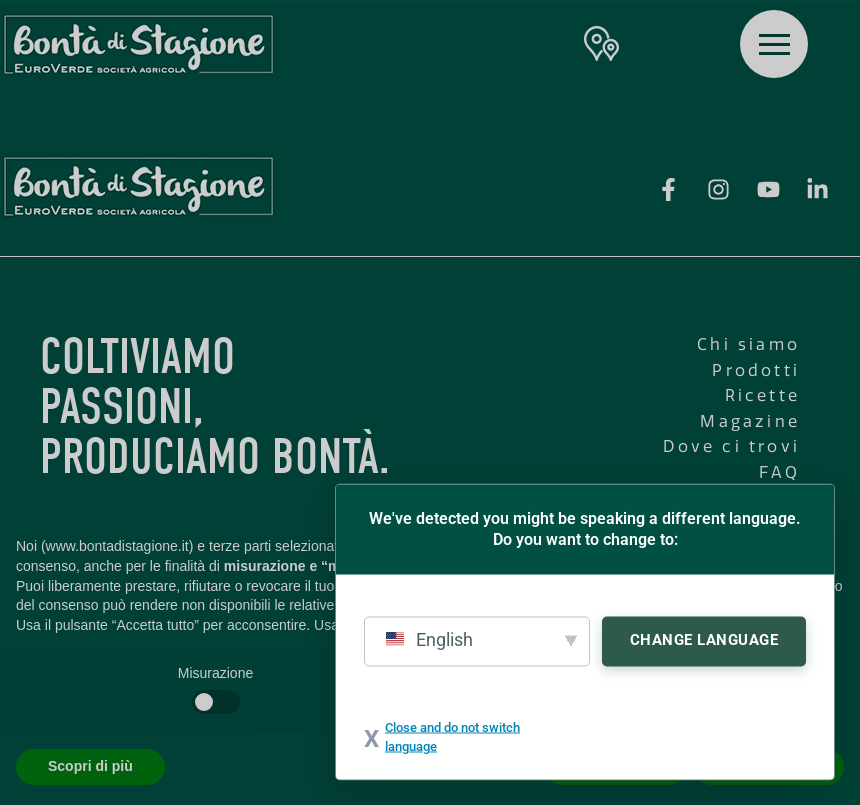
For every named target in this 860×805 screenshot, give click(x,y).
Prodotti (756, 370)
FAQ (779, 472)
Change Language (704, 639)
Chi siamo (748, 344)
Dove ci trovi (731, 446)
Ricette (762, 395)
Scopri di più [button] (90, 766)
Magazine (750, 421)
